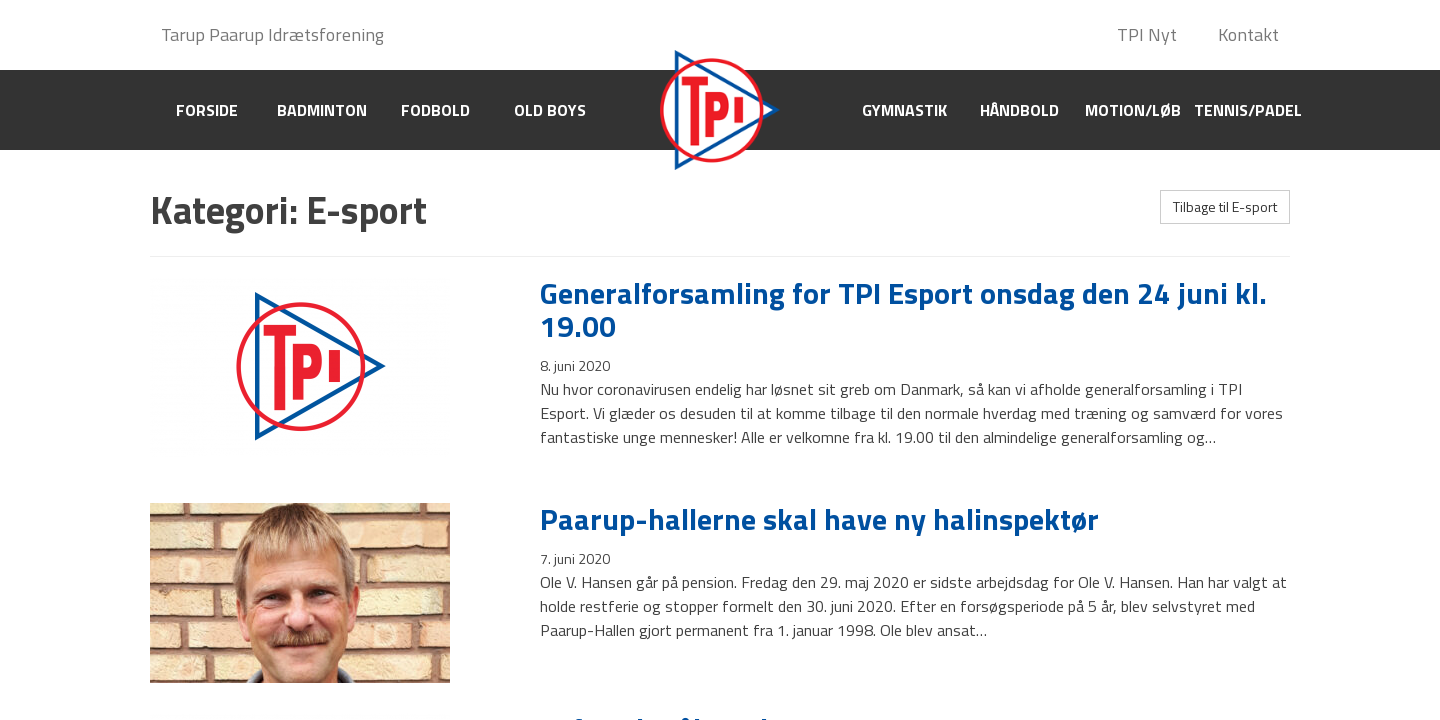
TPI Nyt (1147, 34)
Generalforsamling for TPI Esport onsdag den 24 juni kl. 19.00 (903, 309)
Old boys (550, 110)
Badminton (322, 110)
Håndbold (1019, 110)
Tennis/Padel (1248, 110)
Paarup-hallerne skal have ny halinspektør (819, 519)
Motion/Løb (1133, 110)
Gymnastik (904, 110)
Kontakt (1248, 34)
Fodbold (435, 110)
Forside (207, 110)
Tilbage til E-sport (1225, 206)
